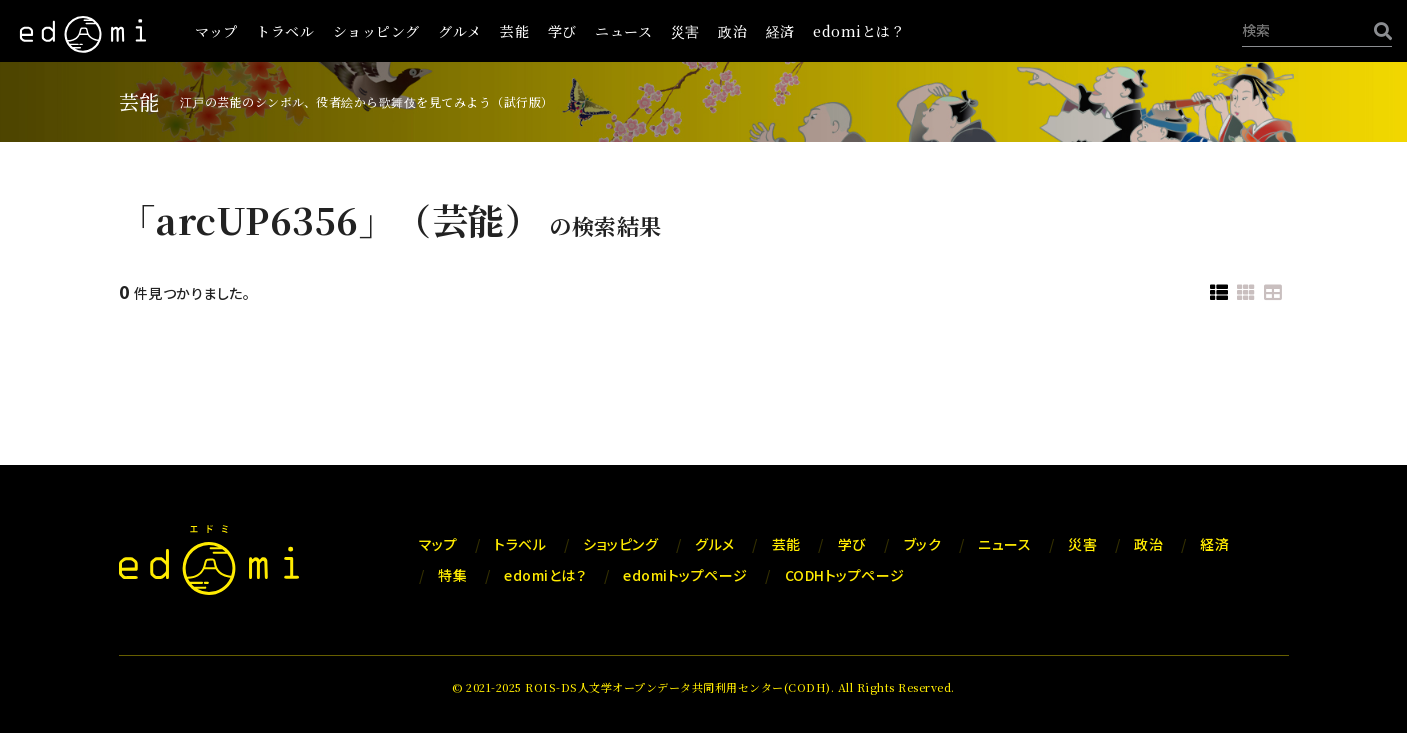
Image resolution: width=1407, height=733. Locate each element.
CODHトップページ (845, 575)
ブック (923, 544)
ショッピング (376, 31)
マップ (216, 31)
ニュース (623, 31)
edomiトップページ (685, 575)
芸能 (514, 31)
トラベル (285, 31)
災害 (685, 31)
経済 (780, 31)
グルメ (460, 31)
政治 (732, 31)
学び (562, 31)
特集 (452, 575)
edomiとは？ (859, 31)
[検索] (1378, 30)
